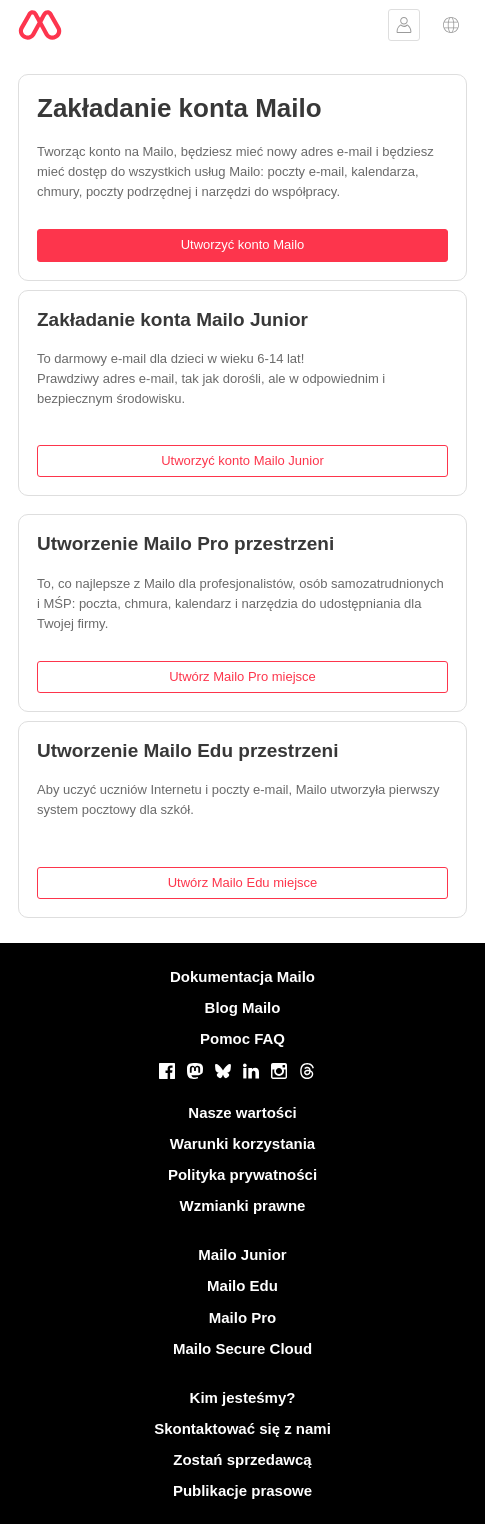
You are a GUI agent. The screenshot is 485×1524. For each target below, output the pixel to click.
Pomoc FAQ (242, 1038)
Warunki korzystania (242, 1143)
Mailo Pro (243, 1317)
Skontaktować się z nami (242, 1428)
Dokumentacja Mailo (242, 976)
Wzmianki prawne (243, 1205)
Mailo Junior (242, 1254)
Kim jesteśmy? (243, 1397)
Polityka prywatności (242, 1174)
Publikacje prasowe (242, 1490)
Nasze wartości (242, 1112)
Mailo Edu (242, 1285)
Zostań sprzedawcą (242, 1459)
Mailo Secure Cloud (242, 1348)
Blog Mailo (243, 1007)
